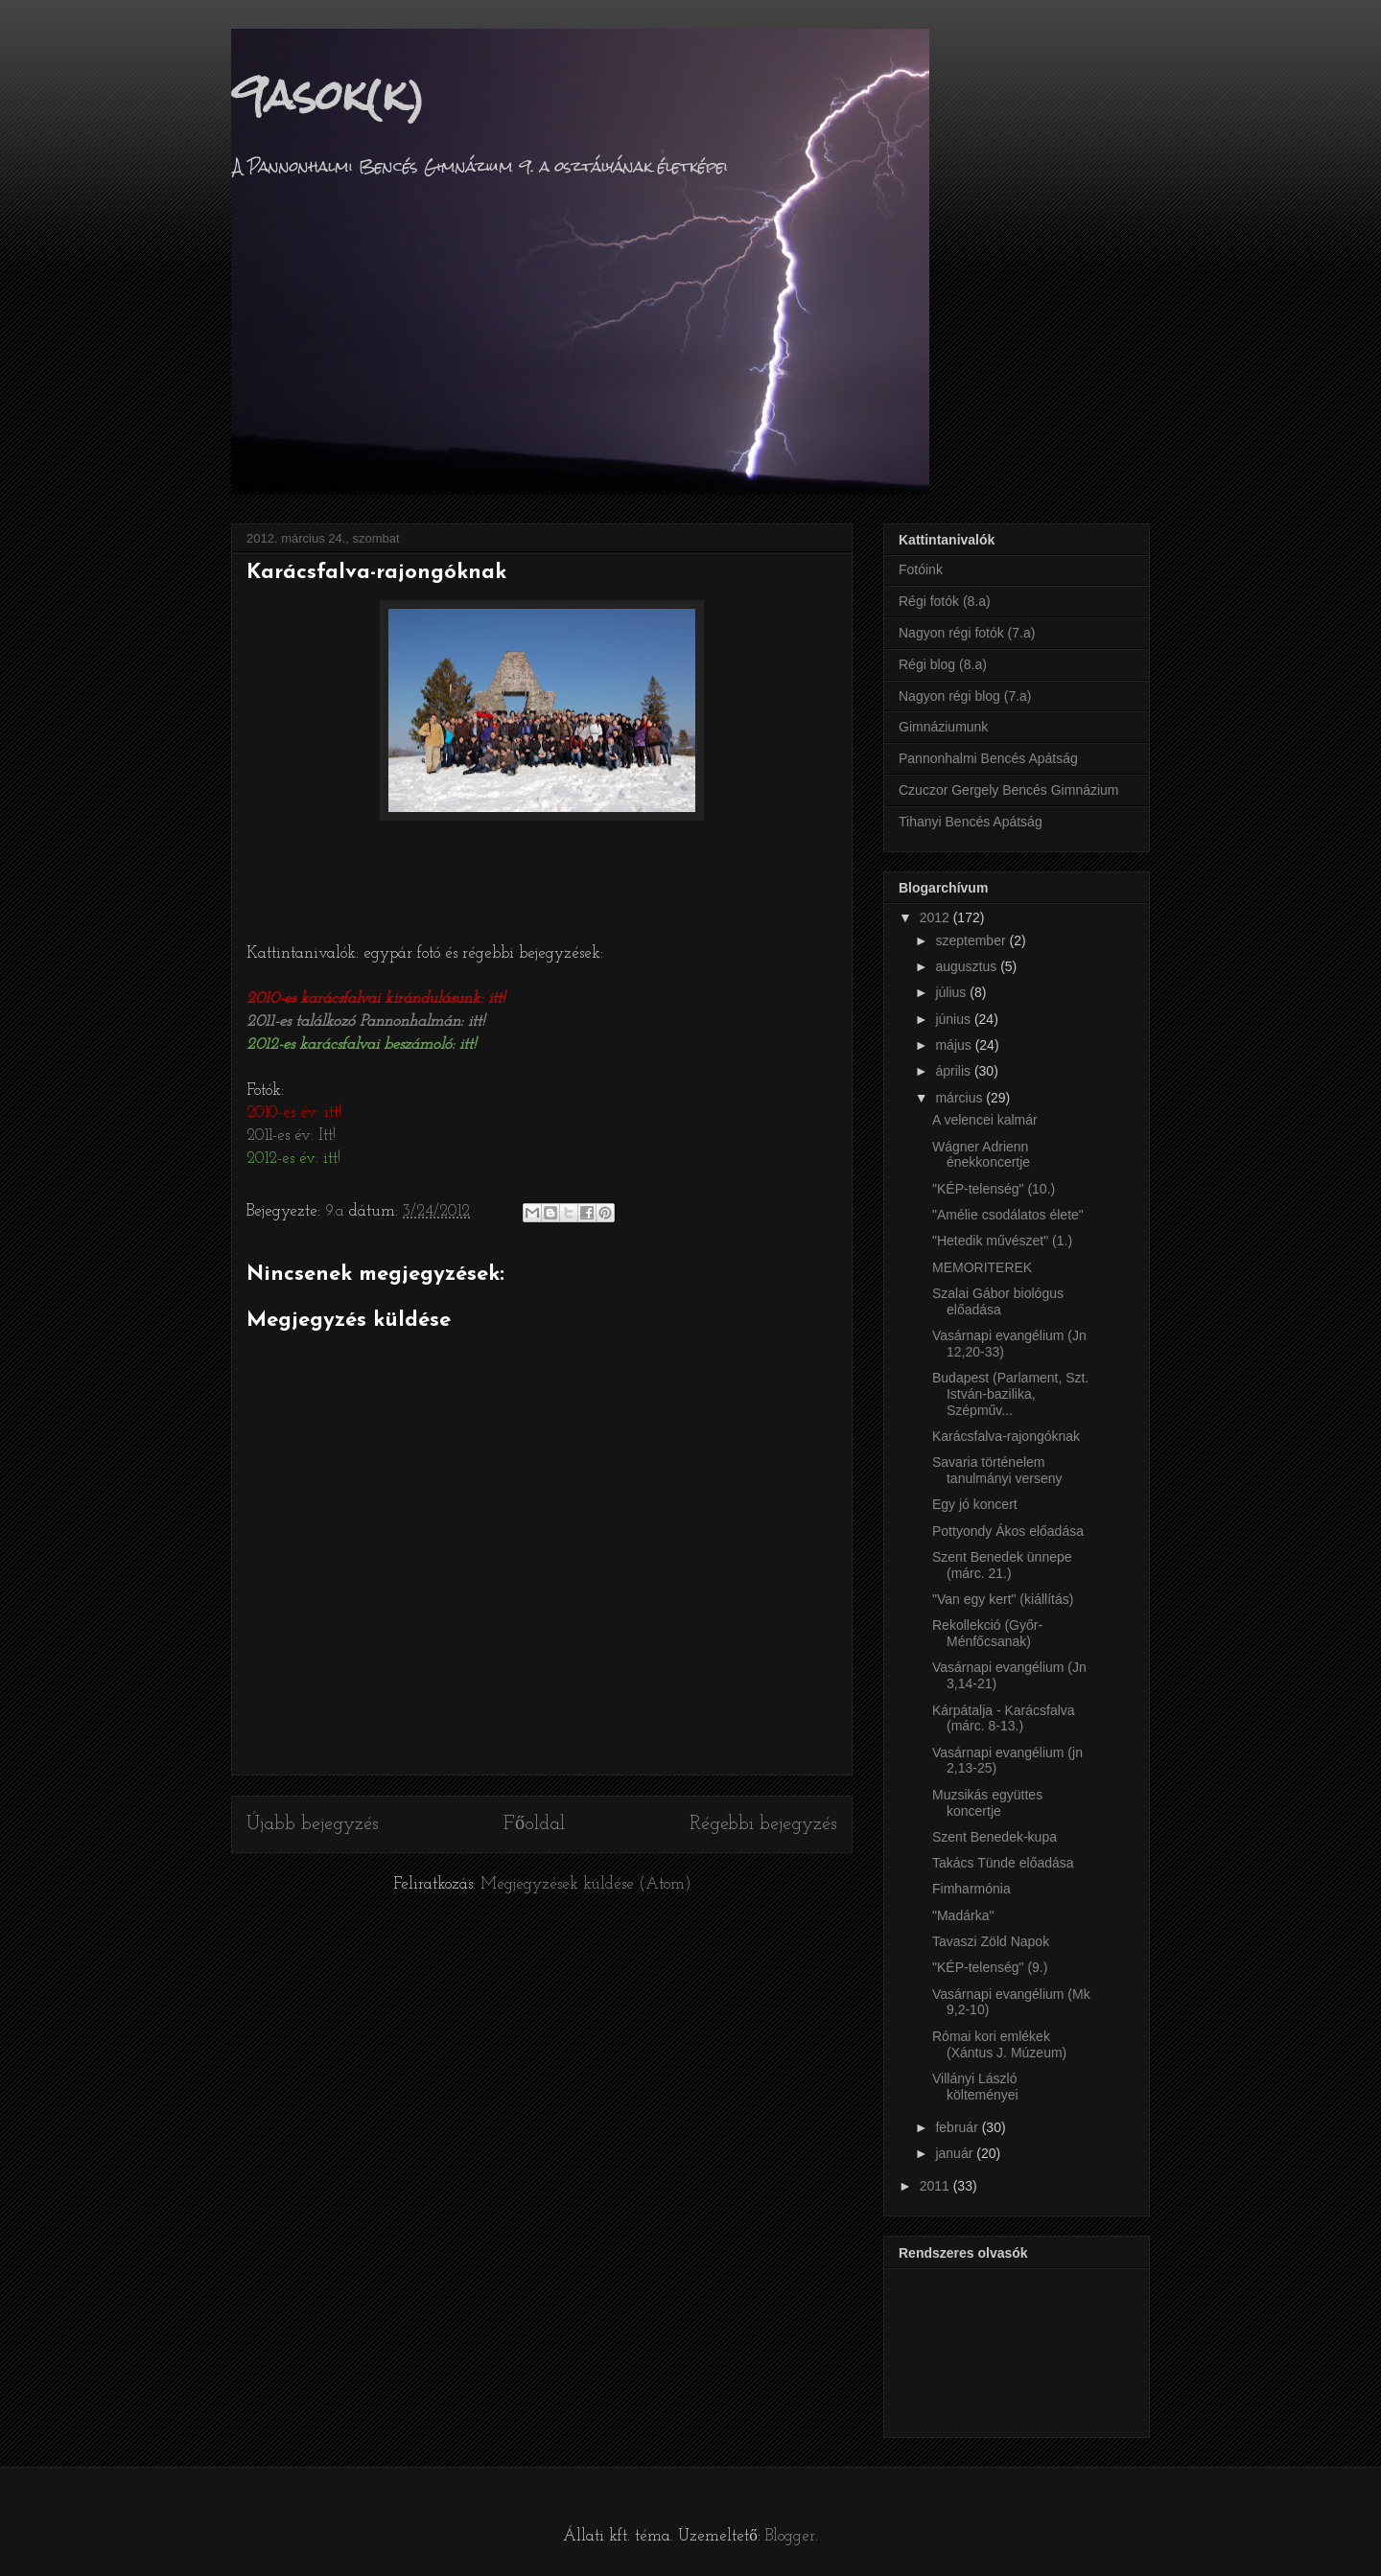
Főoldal (534, 1824)
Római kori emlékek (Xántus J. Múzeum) (999, 2044)
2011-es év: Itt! (291, 1135)
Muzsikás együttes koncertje (987, 1803)
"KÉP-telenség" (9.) (989, 1967)
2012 (936, 917)
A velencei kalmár (985, 1119)
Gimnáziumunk (943, 726)
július (952, 992)
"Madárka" (963, 1915)
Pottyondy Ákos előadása (1008, 1531)
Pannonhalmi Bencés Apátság (988, 758)
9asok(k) (328, 95)
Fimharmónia (971, 1888)
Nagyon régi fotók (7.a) (967, 632)
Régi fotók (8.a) (945, 601)
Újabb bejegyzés (312, 1824)
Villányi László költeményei (975, 2086)
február (958, 2127)
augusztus (967, 966)
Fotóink (921, 569)
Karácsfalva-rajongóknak (1006, 1436)
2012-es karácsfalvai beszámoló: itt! (361, 1044)
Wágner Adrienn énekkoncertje (981, 1155)
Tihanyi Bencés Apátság (970, 821)
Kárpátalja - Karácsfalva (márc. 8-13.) (1003, 1718)
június (954, 1019)
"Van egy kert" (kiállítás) (1002, 1599)
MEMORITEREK (982, 1267)
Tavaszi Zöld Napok (990, 1941)
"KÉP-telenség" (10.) (993, 1188)
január (955, 2153)
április (954, 1071)
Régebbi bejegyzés (763, 1824)
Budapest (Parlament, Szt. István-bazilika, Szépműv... (1010, 1394)
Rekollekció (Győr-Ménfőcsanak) (987, 1633)
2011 (936, 2185)
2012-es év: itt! (293, 1158)
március (960, 1097)
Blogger (790, 2536)
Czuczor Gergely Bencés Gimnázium (1009, 790)
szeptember (972, 940)
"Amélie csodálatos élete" (1008, 1214)
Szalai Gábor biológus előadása (998, 1301)
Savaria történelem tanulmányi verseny (997, 1470)
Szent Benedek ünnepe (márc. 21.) (1002, 1565)
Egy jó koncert (975, 1504)
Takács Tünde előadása (1003, 1862)
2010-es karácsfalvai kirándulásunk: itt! (375, 998)
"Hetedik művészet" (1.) (1002, 1240)
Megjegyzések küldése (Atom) (585, 1884)
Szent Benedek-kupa (994, 1837)
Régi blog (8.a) (943, 664)
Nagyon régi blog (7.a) (965, 696)
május (954, 1045)
